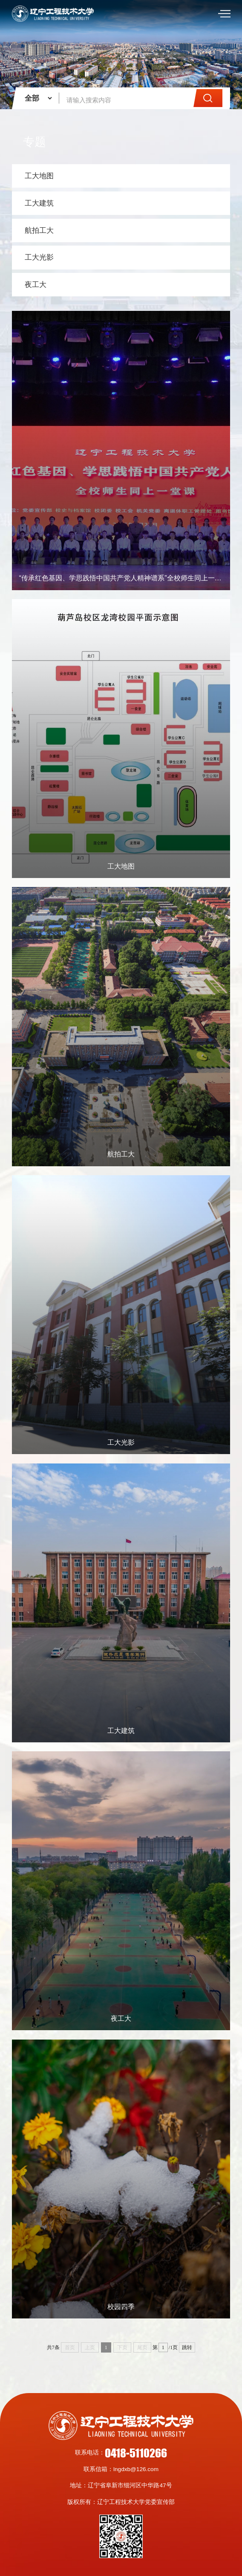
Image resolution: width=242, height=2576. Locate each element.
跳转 (187, 2347)
